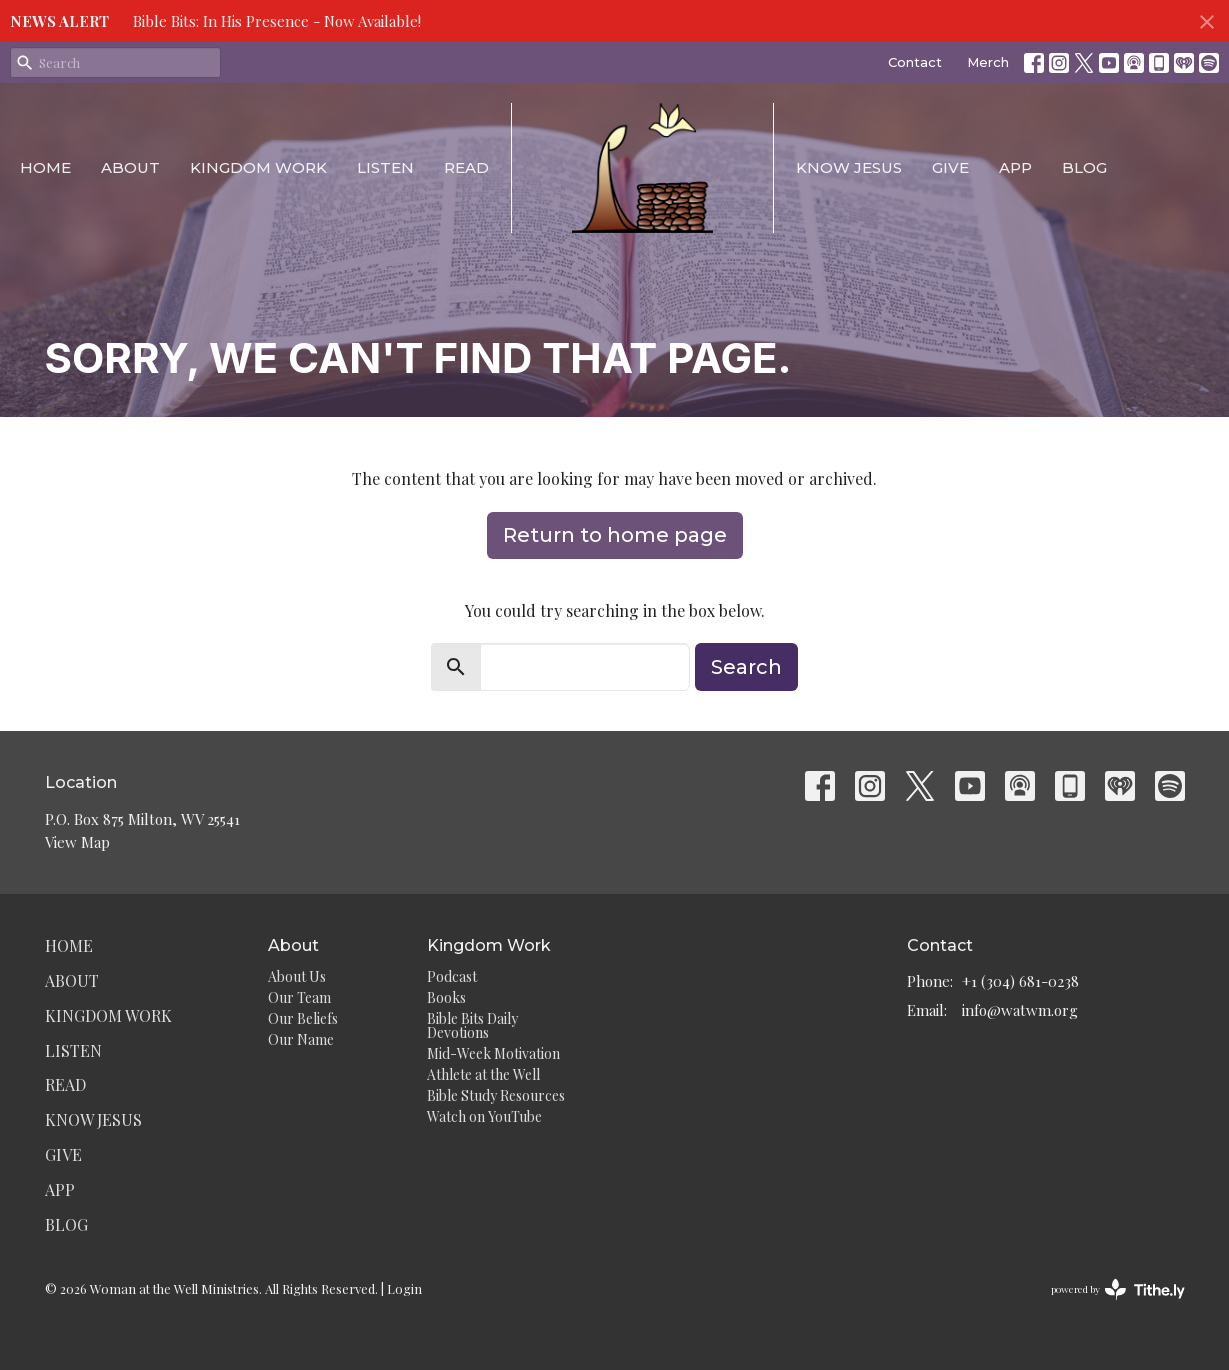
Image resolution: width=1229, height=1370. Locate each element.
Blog (1084, 167)
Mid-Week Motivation (493, 1053)
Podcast (452, 976)
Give (950, 167)
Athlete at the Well (483, 1074)
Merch (988, 62)
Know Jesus (849, 167)
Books (446, 997)
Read (466, 167)
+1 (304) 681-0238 (1020, 981)
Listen (385, 167)
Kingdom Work (258, 167)
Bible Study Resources (496, 1095)
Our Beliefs (303, 1018)
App (1015, 167)
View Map (77, 842)
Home (45, 167)
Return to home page (615, 535)
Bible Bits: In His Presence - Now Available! (277, 21)
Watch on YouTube (484, 1116)
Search (746, 667)
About (130, 167)
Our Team (299, 997)
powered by (1118, 1289)
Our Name (301, 1039)
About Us (297, 976)
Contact (915, 62)
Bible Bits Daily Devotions (472, 1025)
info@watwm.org (1020, 1010)
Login (404, 1288)
